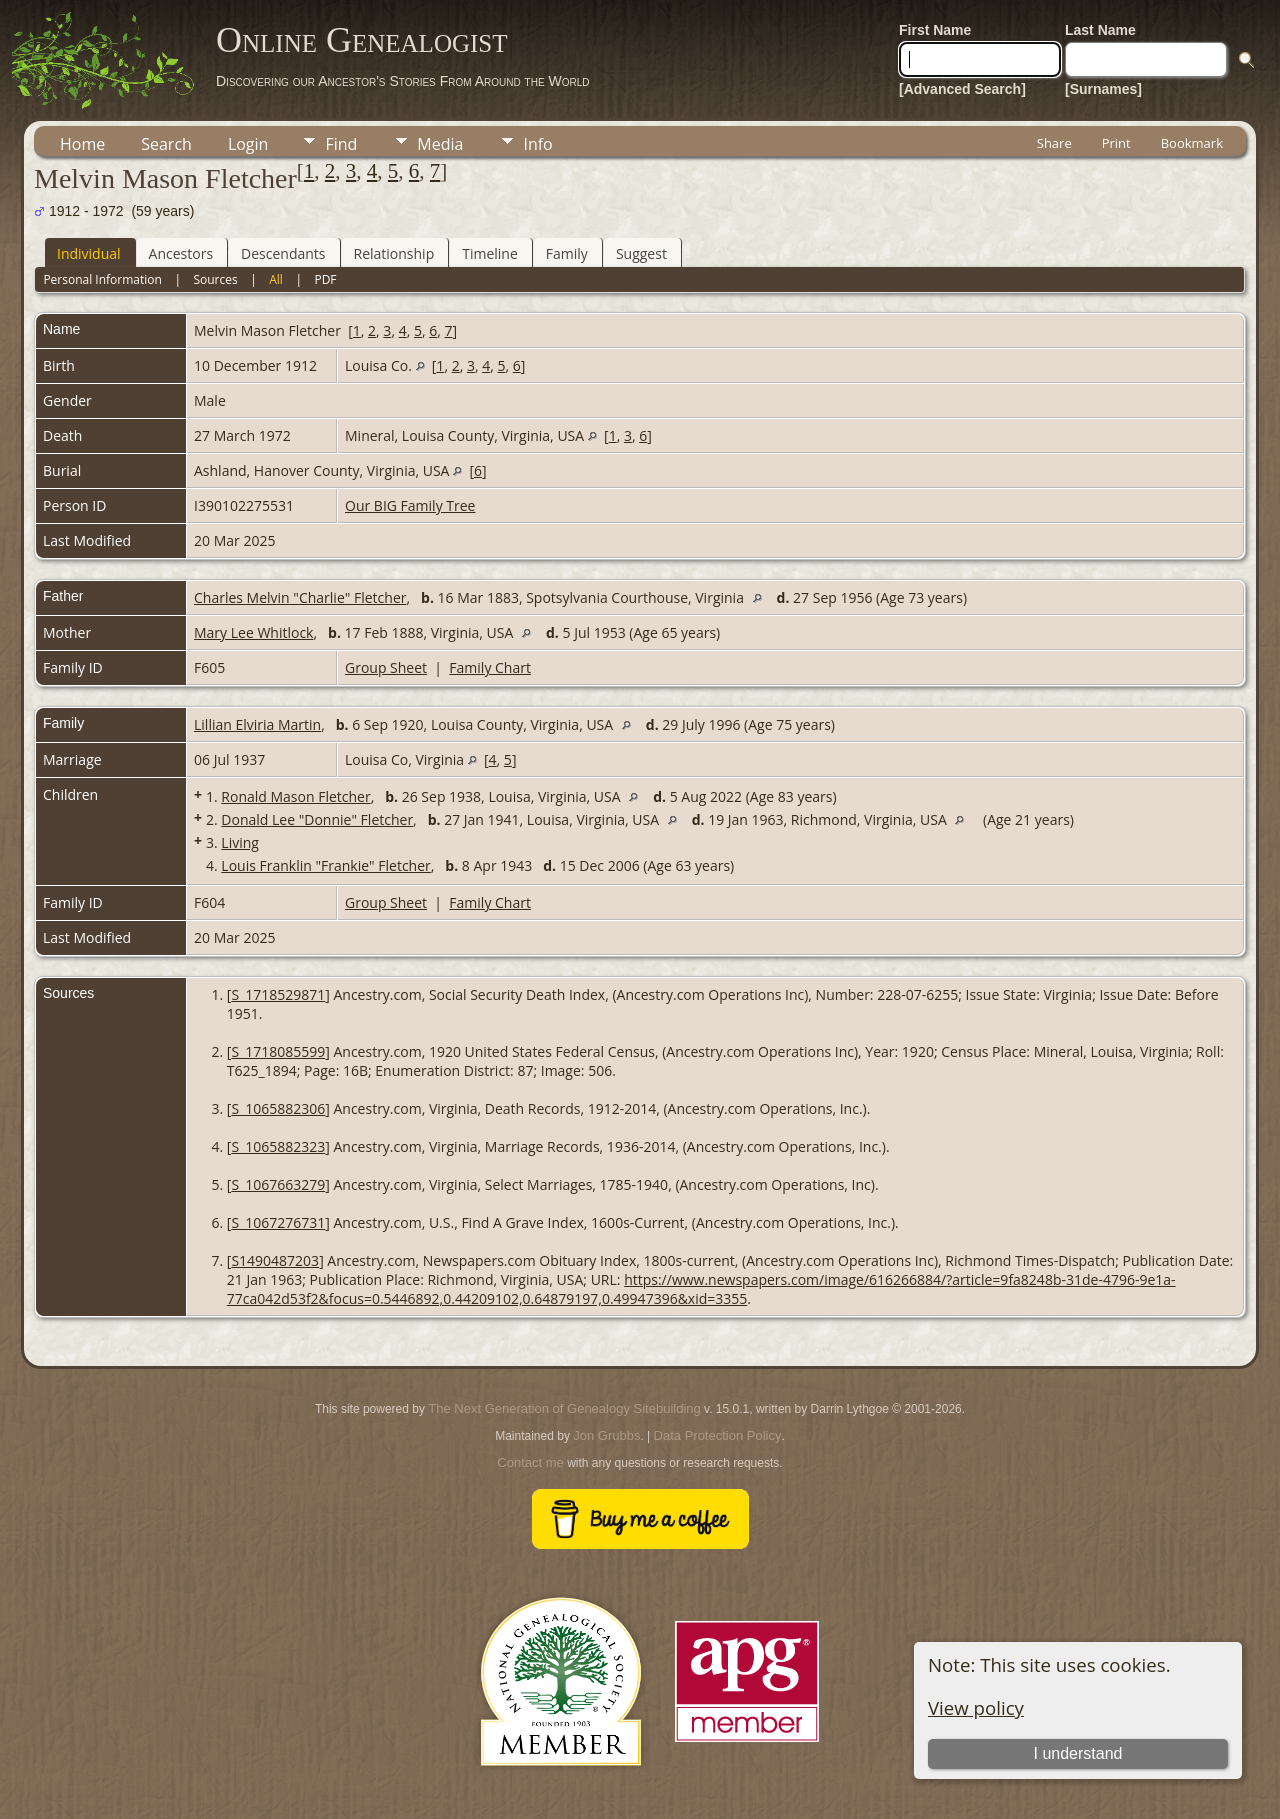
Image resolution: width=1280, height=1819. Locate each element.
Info (537, 144)
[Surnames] (1103, 89)
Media (440, 144)
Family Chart (490, 667)
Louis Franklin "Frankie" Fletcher (325, 865)
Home (82, 144)
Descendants (283, 253)
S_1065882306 (278, 1108)
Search (166, 144)
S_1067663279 (278, 1184)
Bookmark (1192, 143)
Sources (215, 279)
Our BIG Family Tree (410, 505)
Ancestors (181, 253)
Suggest (641, 253)
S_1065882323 (278, 1146)
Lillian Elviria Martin (257, 724)
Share (1054, 143)
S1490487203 (275, 1260)
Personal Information (102, 279)
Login (248, 144)
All (276, 279)
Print (1116, 143)
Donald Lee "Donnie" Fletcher (317, 819)
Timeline (490, 253)
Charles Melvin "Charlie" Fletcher (300, 597)
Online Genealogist (362, 40)
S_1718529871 (278, 994)
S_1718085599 (278, 1051)
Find (341, 144)
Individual (89, 253)
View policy (976, 1707)
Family (567, 253)
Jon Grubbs (606, 1435)
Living (240, 842)
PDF (325, 279)
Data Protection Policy (718, 1435)
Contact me (530, 1462)
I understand (1077, 1753)
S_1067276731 (278, 1222)
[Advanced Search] (962, 89)
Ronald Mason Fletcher (295, 796)
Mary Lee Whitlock (253, 632)
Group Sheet (386, 667)
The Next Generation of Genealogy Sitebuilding (564, 1408)
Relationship (394, 253)
